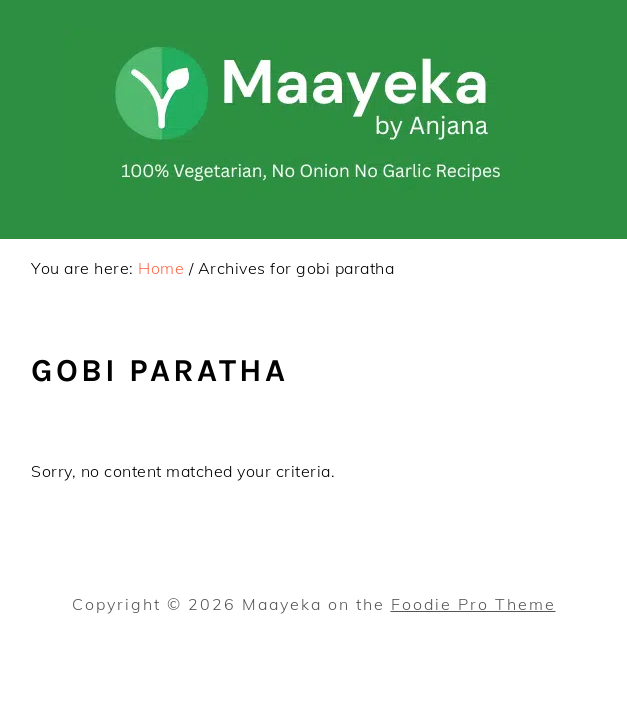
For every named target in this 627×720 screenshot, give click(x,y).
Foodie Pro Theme (473, 604)
